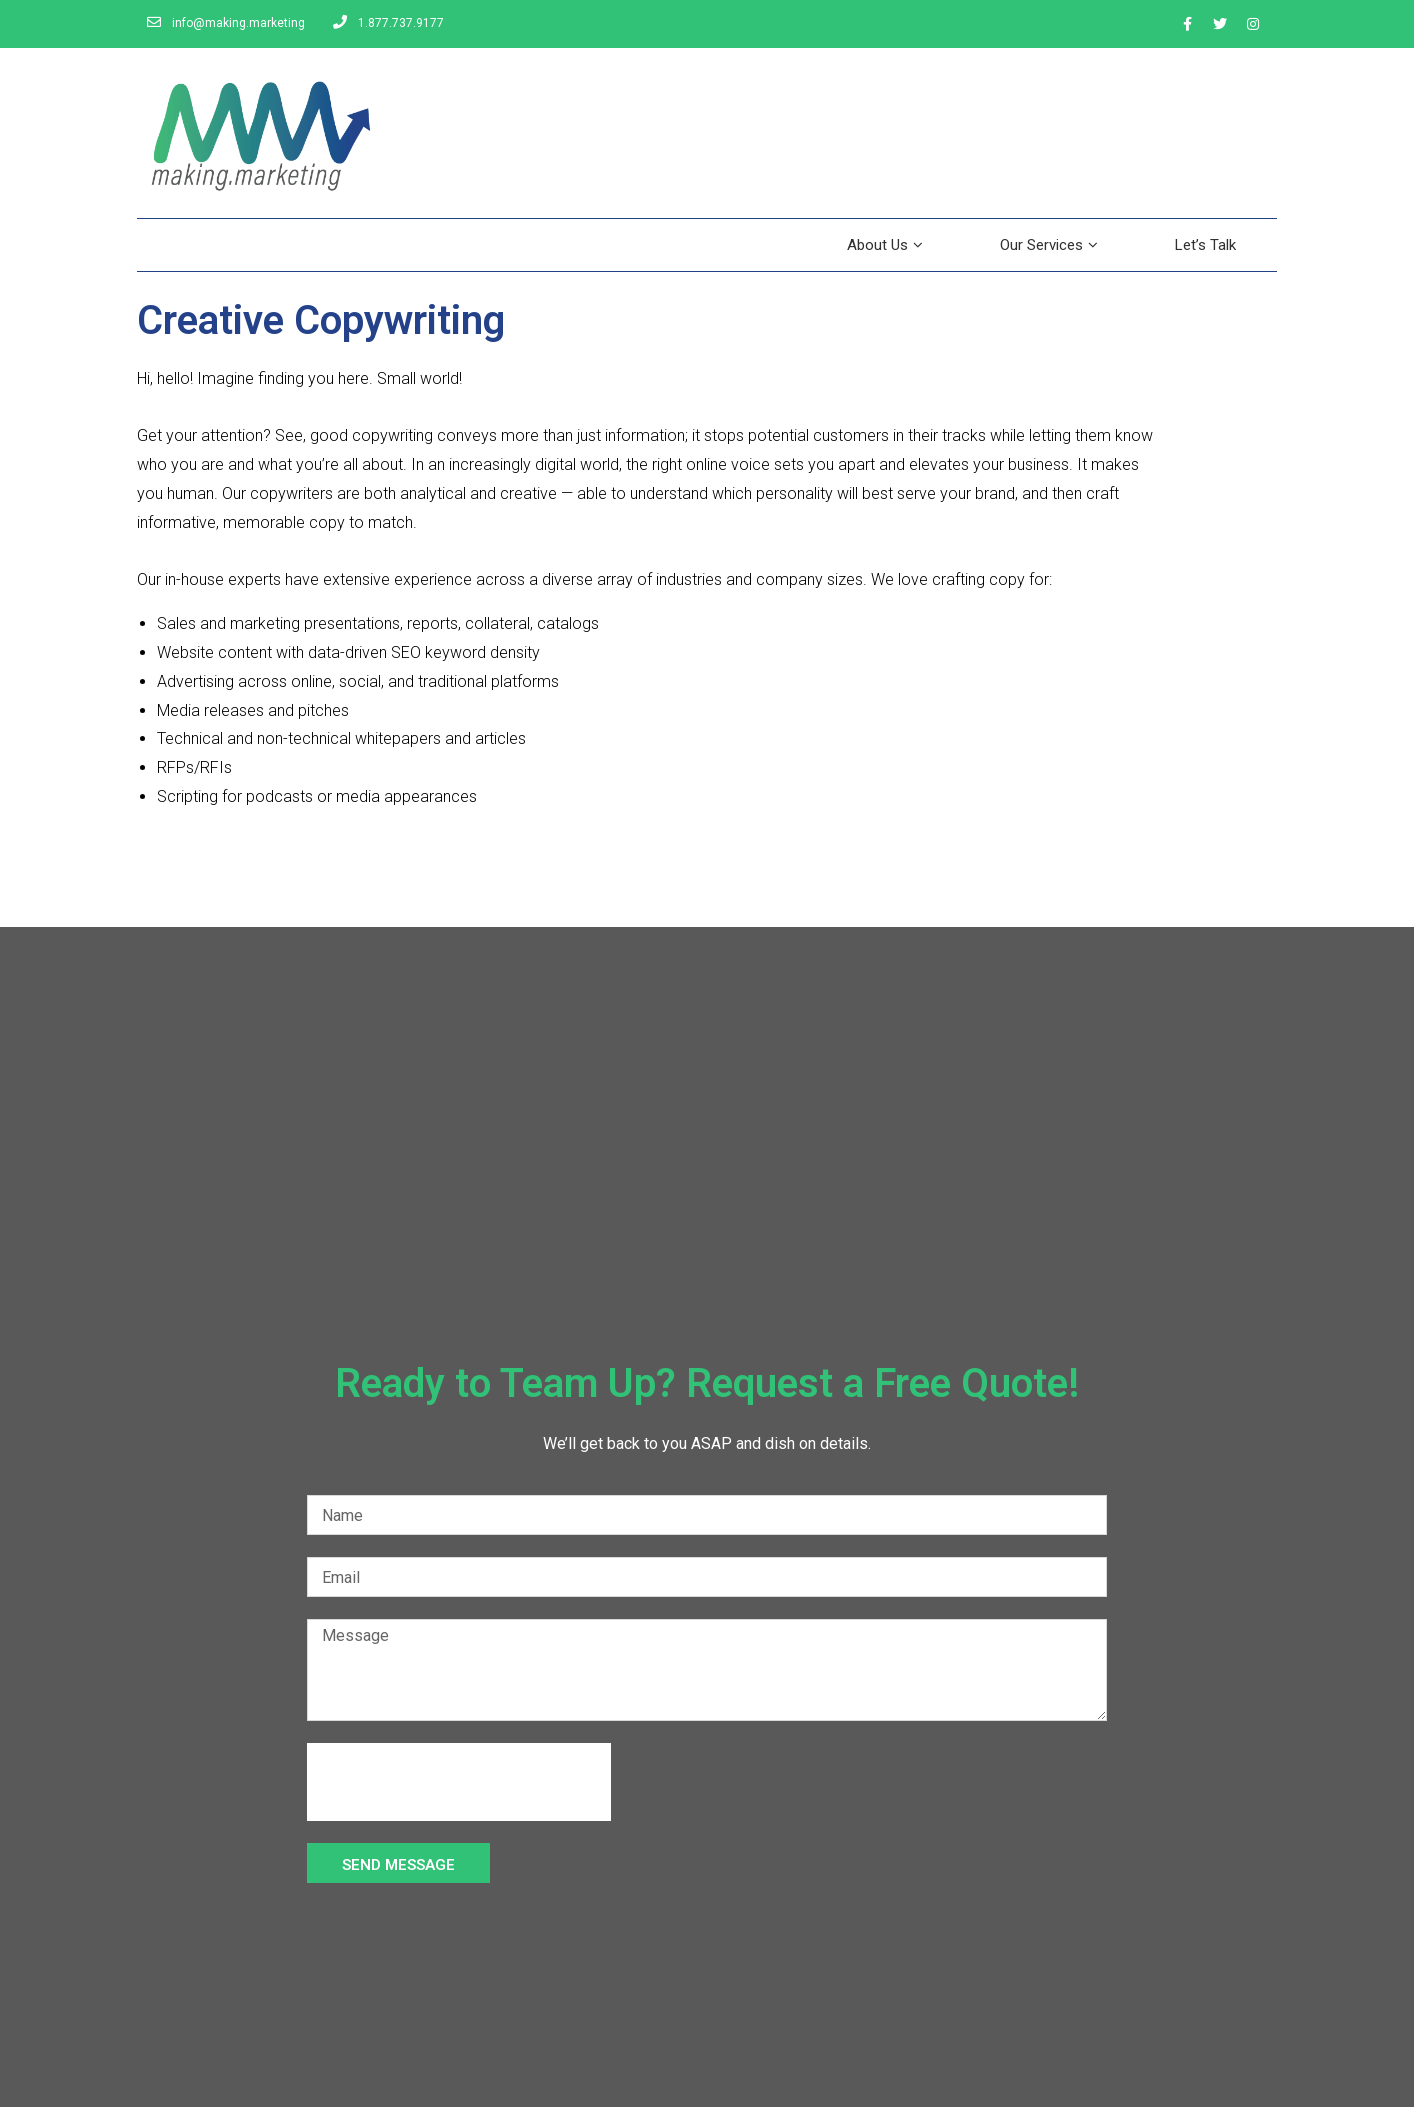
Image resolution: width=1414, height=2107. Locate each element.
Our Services (1049, 245)
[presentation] (459, 1782)
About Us (885, 245)
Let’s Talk (1205, 245)
